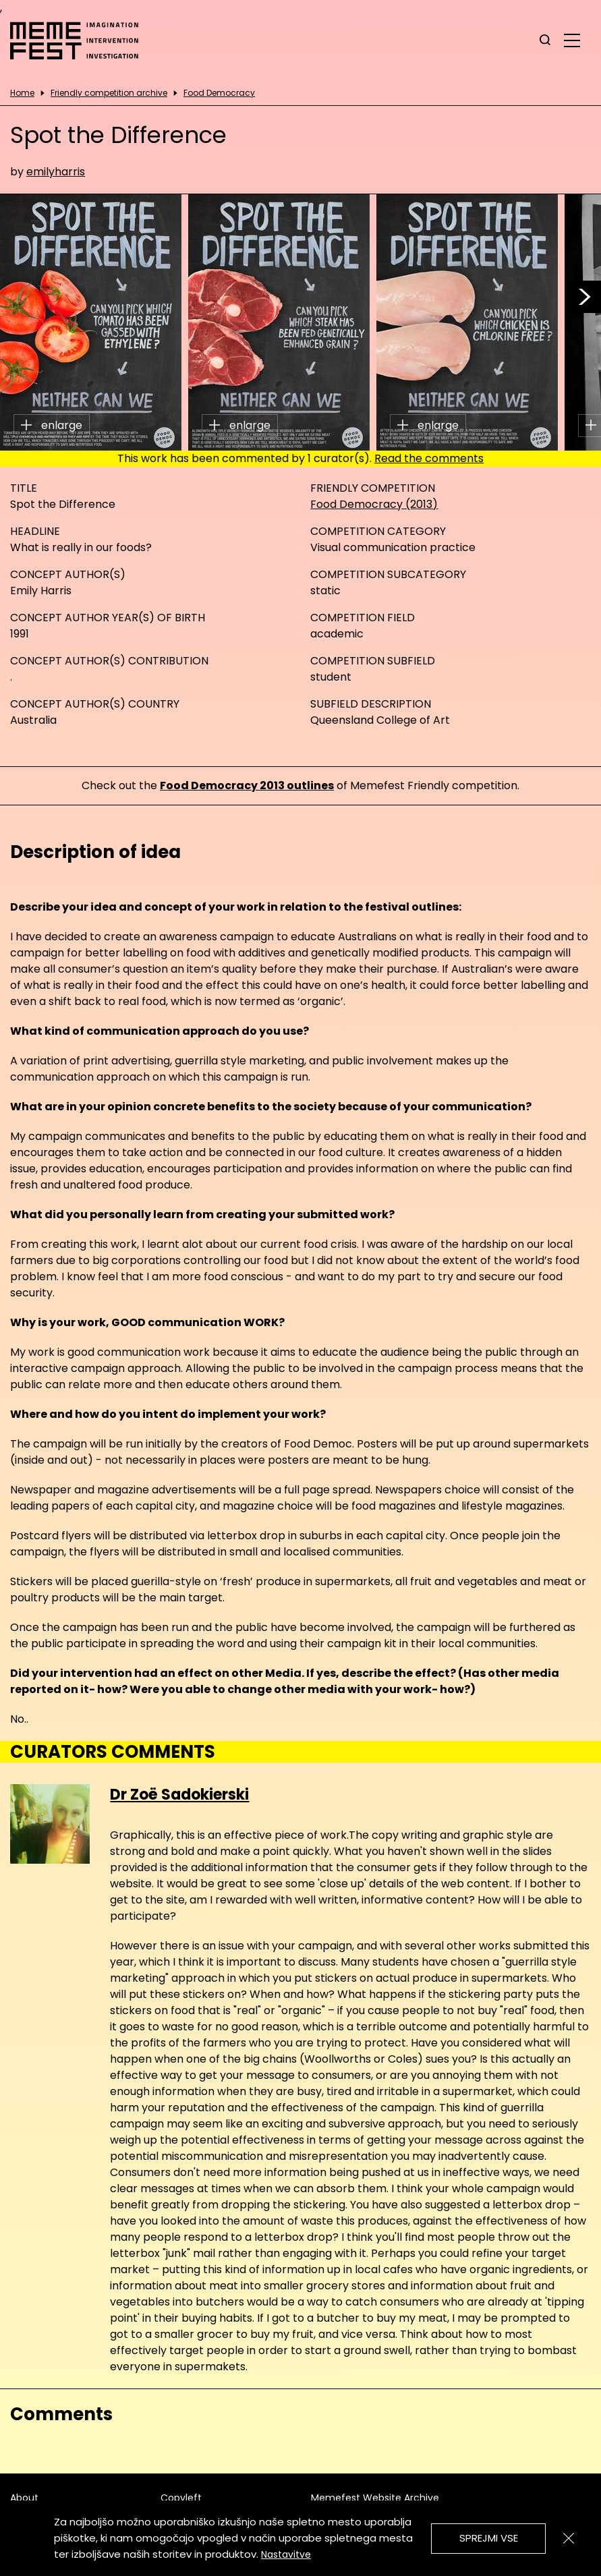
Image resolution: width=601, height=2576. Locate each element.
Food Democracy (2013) (374, 504)
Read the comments (429, 458)
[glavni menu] (572, 40)
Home (22, 93)
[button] (585, 297)
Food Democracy (219, 93)
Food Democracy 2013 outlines (247, 785)
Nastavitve (286, 2554)
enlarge (51, 425)
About (24, 2498)
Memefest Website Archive (375, 2498)
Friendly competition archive (109, 93)
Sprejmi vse (488, 2538)
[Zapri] (568, 2538)
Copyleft (181, 2498)
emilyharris (55, 171)
